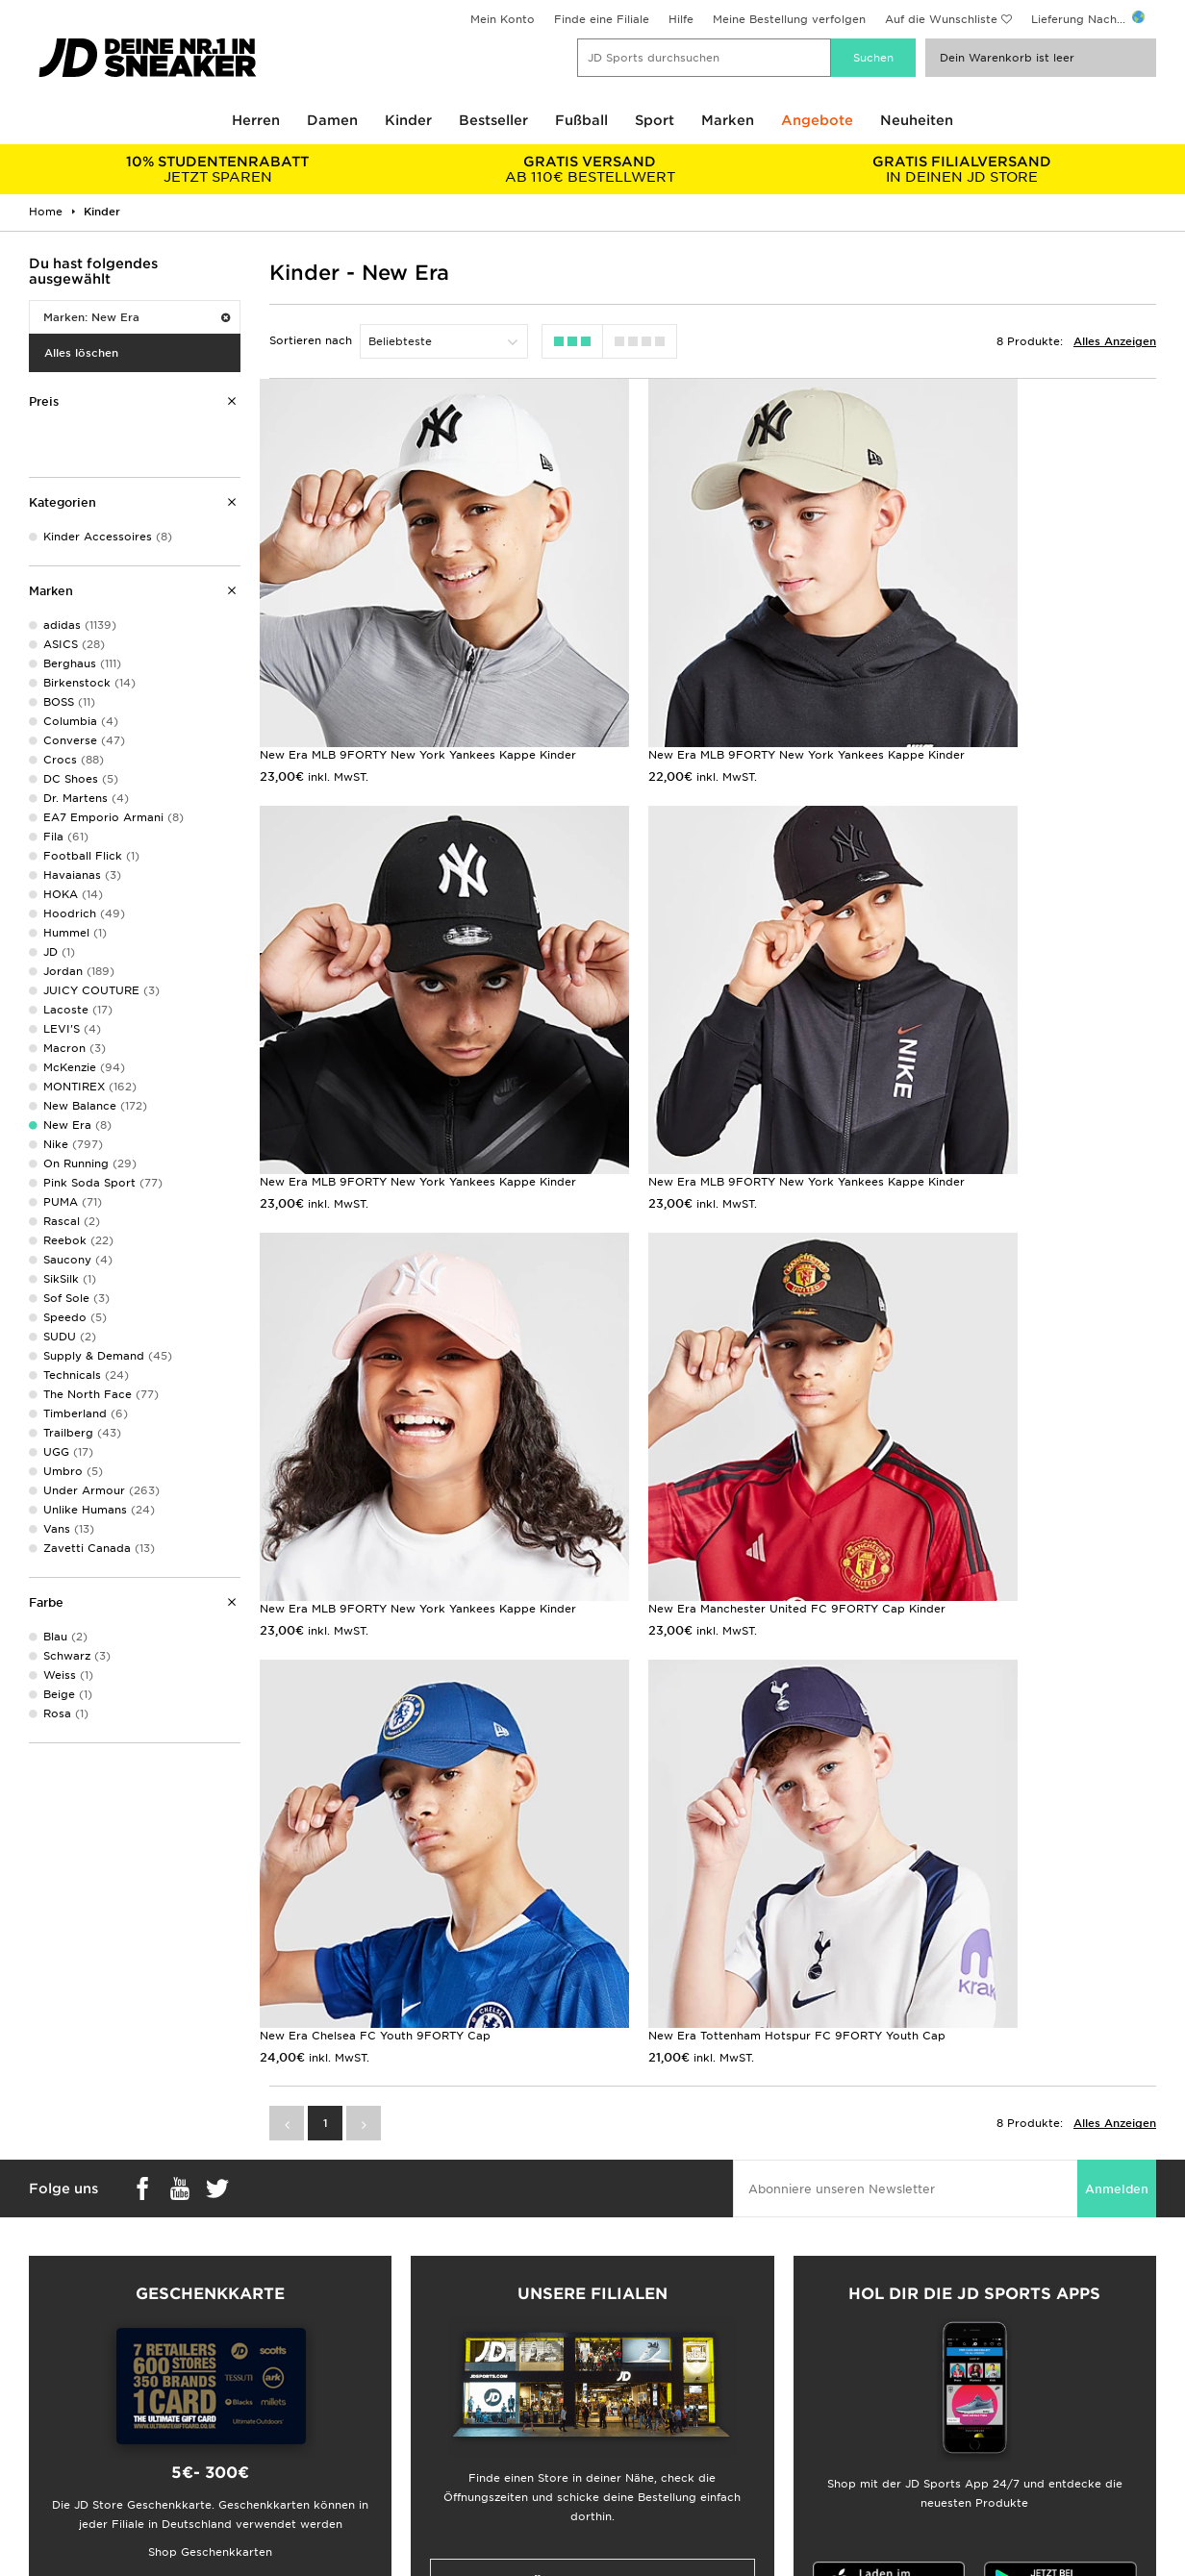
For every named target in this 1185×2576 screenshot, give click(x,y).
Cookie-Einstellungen (939, 2426)
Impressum (910, 2365)
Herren (256, 120)
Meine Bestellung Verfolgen (383, 2446)
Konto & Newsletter (361, 2406)
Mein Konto (502, 19)
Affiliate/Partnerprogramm (668, 2385)
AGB (891, 2345)
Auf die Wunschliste (941, 19)
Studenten (48, 2385)
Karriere (615, 2345)
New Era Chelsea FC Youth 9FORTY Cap (375, 1421)
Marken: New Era (136, 317)
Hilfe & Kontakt (348, 2385)
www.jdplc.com (191, 2542)
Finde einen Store (356, 2426)
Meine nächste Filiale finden (592, 2184)
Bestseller (493, 120)
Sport (654, 120)
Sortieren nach (310, 340)
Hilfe (680, 19)
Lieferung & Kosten (73, 2345)
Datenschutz (914, 2385)
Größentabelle (59, 2365)
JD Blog (41, 2466)
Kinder (408, 120)
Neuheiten (916, 120)
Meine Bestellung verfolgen (789, 19)
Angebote (817, 120)
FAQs (321, 2345)
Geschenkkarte (61, 2406)
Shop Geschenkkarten (210, 2154)
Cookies (902, 2406)
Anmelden (1116, 1791)
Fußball (581, 120)
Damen (332, 120)
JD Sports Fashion (644, 2365)
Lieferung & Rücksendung (378, 2365)
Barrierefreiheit (921, 2446)
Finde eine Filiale (601, 19)
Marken (727, 120)
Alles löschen (81, 353)
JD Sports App (61, 2446)
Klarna (37, 2426)
